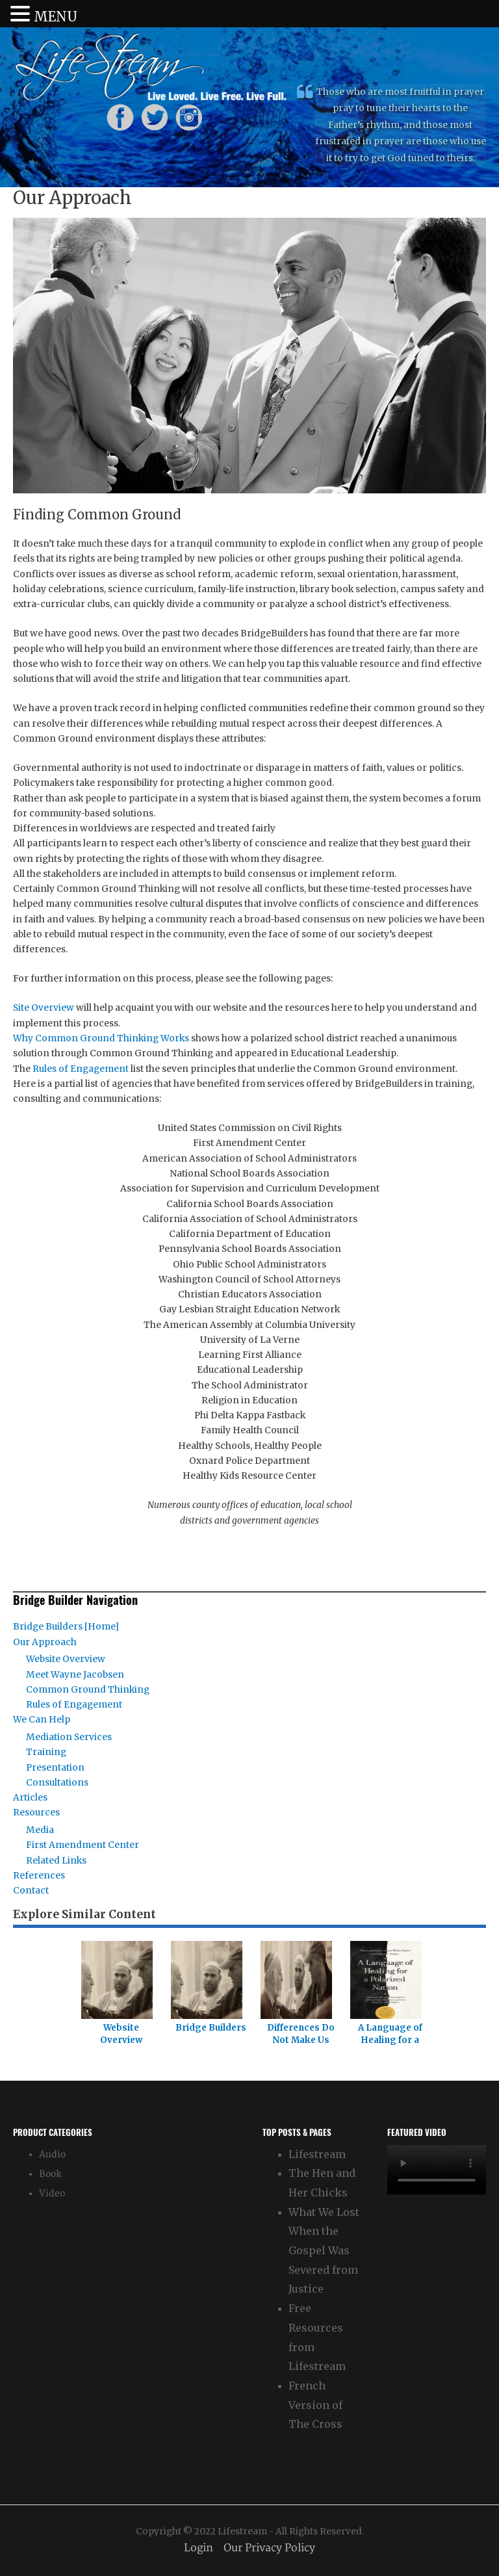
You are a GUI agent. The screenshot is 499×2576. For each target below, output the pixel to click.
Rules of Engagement (80, 1068)
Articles (30, 1797)
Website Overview (65, 1659)
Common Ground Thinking (87, 1689)
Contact (31, 1890)
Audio (52, 2154)
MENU (55, 16)
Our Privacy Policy (269, 2548)
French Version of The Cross (315, 2404)
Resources (36, 1812)
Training (46, 1752)
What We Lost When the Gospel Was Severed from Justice (323, 2250)
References (39, 1875)
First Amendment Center (82, 1845)
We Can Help (41, 1719)
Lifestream (317, 2154)
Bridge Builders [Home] (66, 1626)
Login (198, 2548)
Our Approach (45, 1642)
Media (40, 1830)
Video (52, 2193)
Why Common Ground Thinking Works (101, 1038)
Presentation (55, 1767)
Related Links (56, 1860)
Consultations (57, 1782)
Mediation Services (69, 1737)
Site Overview (43, 1007)
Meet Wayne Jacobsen (75, 1674)
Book (50, 2173)
